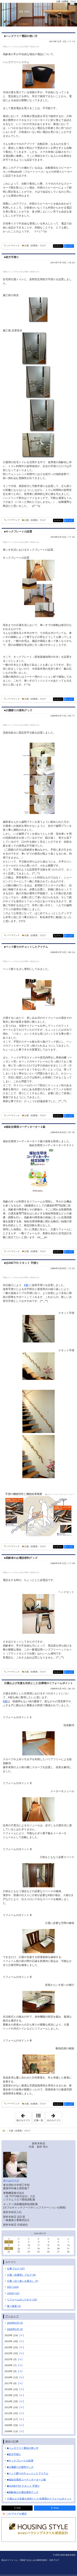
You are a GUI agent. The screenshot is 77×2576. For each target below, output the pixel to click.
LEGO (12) (13, 2293)
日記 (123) (13, 2287)
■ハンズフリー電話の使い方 (20, 36)
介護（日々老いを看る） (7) (22, 2281)
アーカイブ (12, 2316)
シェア (70, 246)
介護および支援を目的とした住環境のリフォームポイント (38, 1683)
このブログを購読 (16, 2513)
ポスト (59, 246)
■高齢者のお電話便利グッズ (20, 1557)
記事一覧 (38, 2120)
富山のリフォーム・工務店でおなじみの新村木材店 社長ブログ (38, 13)
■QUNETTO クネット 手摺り (21, 1263)
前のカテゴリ (24, 2117)
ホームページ (11, 2180)
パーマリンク (13, 245)
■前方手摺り (11, 257)
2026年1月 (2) (15, 2329)
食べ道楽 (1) (14, 2306)
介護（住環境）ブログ (35, 245)
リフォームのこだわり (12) (22, 2299)
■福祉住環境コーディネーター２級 (24, 1126)
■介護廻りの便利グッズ (18, 710)
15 (9, 2248)
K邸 (26, 1285)
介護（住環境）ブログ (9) (21, 2274)
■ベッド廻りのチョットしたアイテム (26, 946)
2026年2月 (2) (15, 2322)
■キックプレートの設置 (18, 531)
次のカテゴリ (54, 2117)
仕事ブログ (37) (16, 2268)
